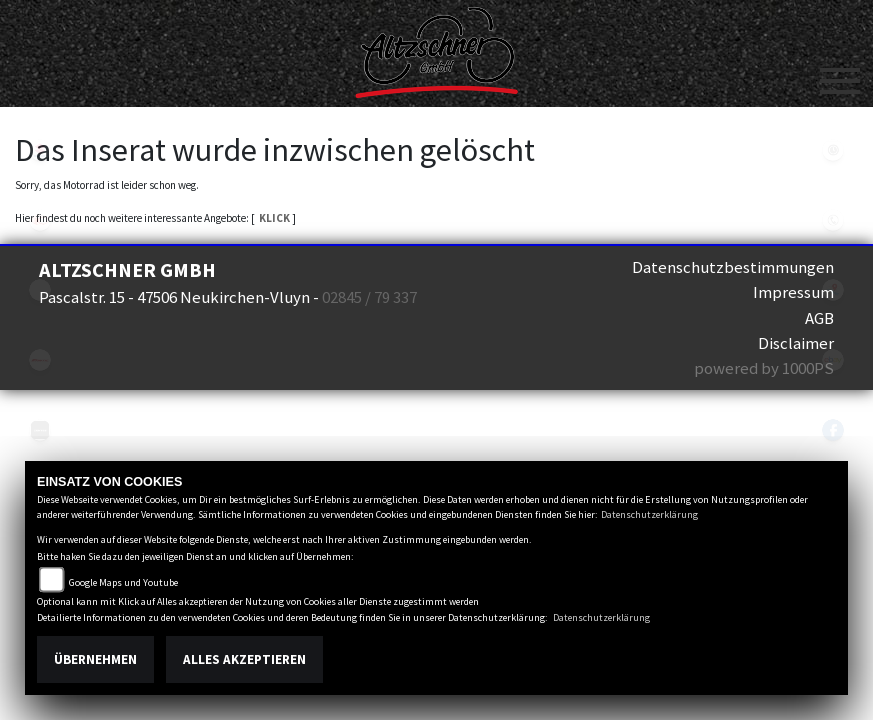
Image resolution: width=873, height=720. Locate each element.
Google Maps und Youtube (123, 582)
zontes (40, 430)
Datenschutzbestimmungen (733, 267)
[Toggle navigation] (840, 73)
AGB (819, 318)
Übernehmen (95, 659)
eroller (40, 290)
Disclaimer (796, 343)
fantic (40, 360)
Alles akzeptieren (244, 659)
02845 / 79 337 (369, 297)
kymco (40, 220)
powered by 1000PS (764, 368)
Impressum (793, 292)
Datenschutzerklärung (649, 514)
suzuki (40, 150)
